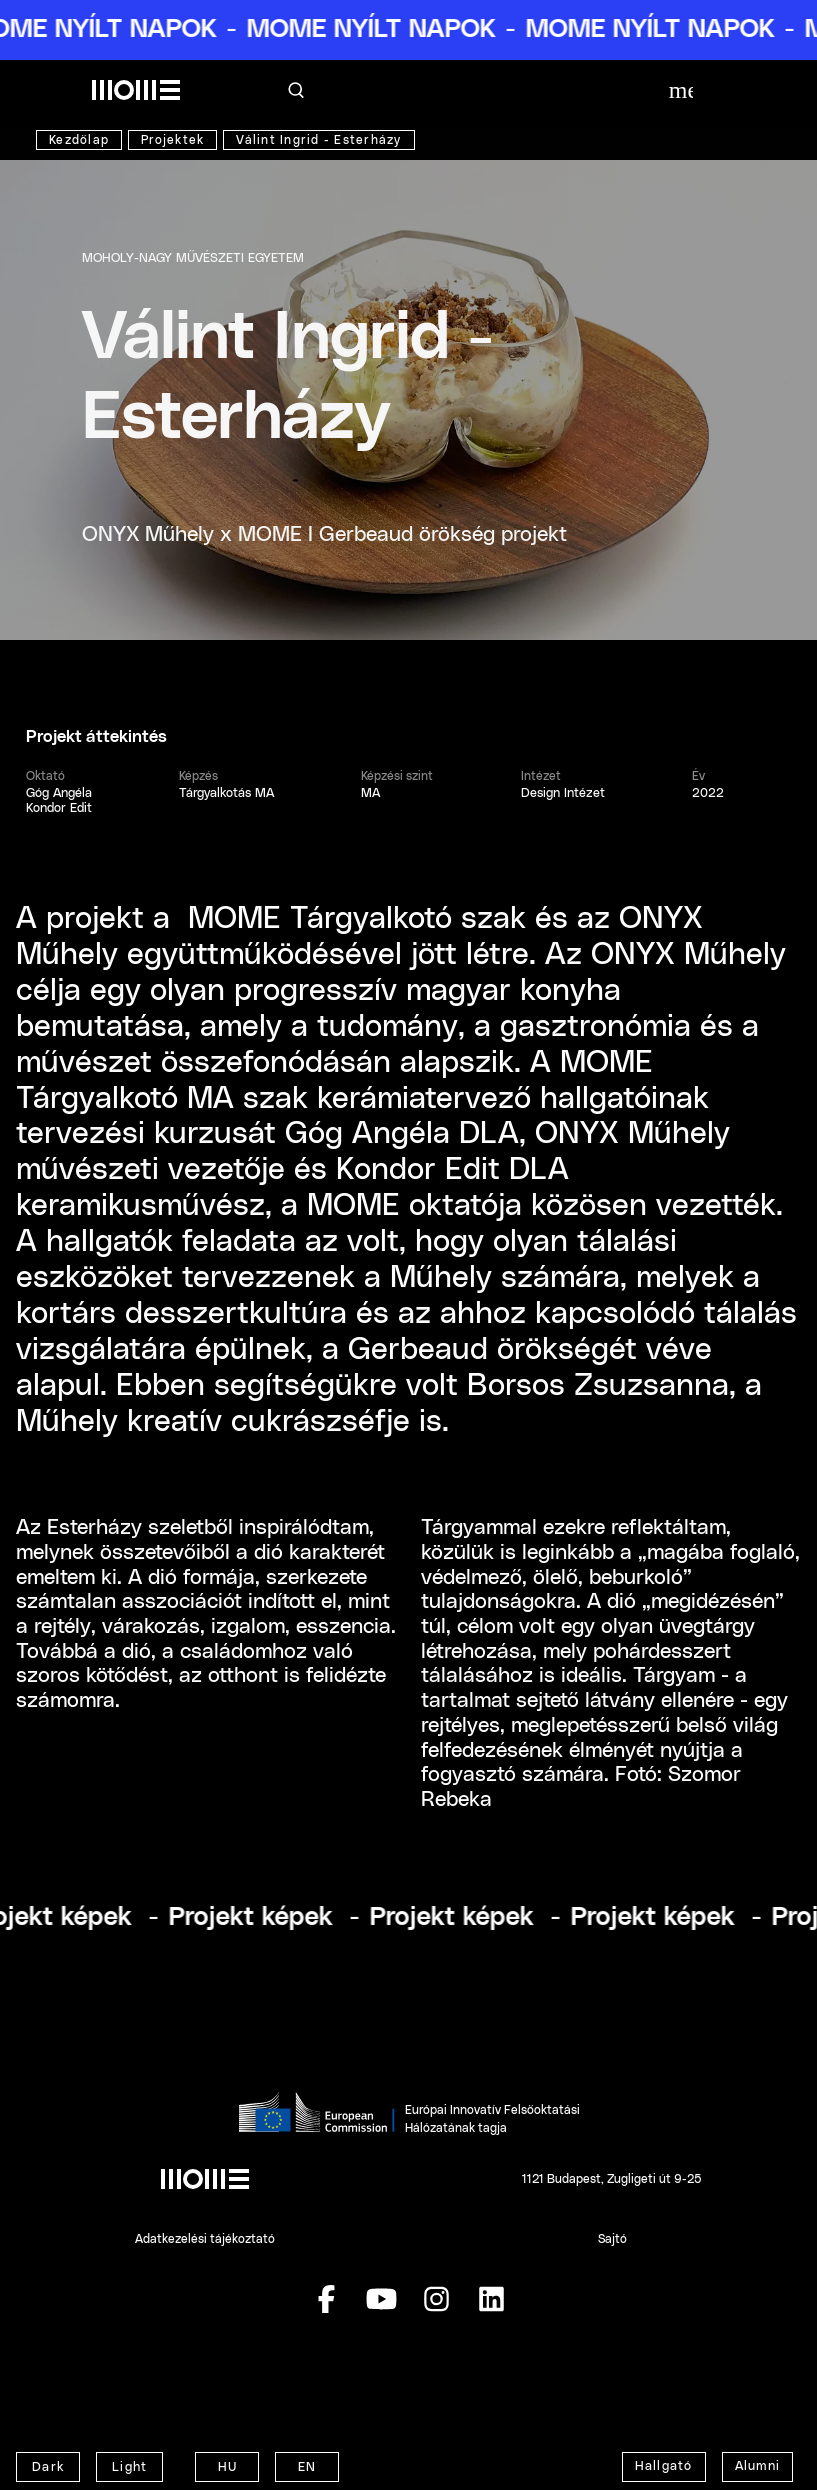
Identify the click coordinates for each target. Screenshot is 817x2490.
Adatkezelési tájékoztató (205, 2239)
